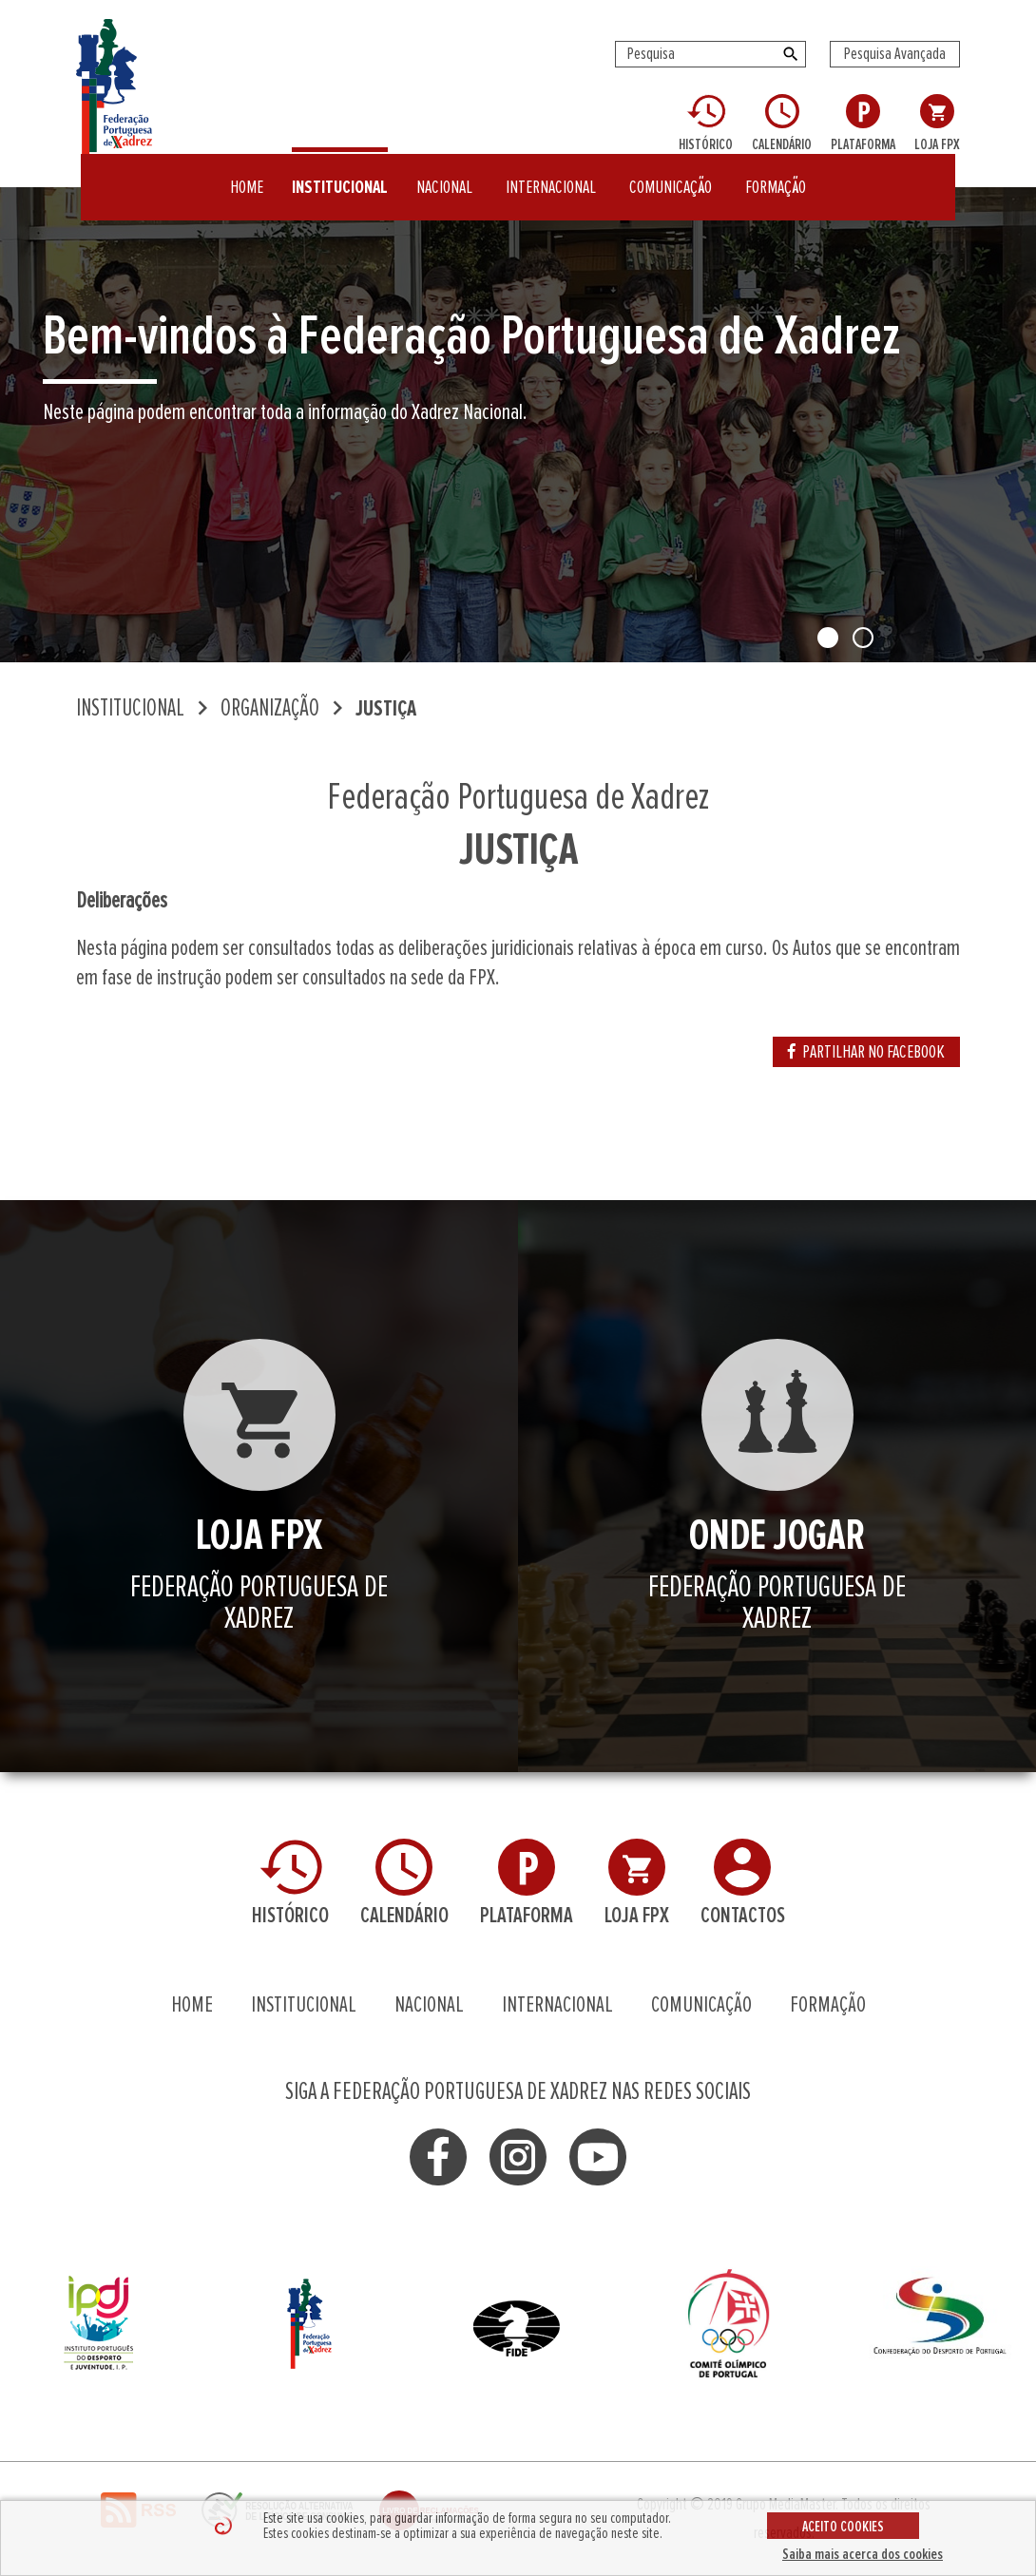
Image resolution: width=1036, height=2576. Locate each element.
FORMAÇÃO (775, 175)
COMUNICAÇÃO (670, 175)
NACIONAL (444, 175)
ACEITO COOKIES (843, 2526)
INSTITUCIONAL (340, 175)
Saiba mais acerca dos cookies (862, 2554)
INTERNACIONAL (551, 175)
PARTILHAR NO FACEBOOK (866, 1051)
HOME (246, 175)
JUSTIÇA (385, 708)
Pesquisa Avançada (895, 54)
